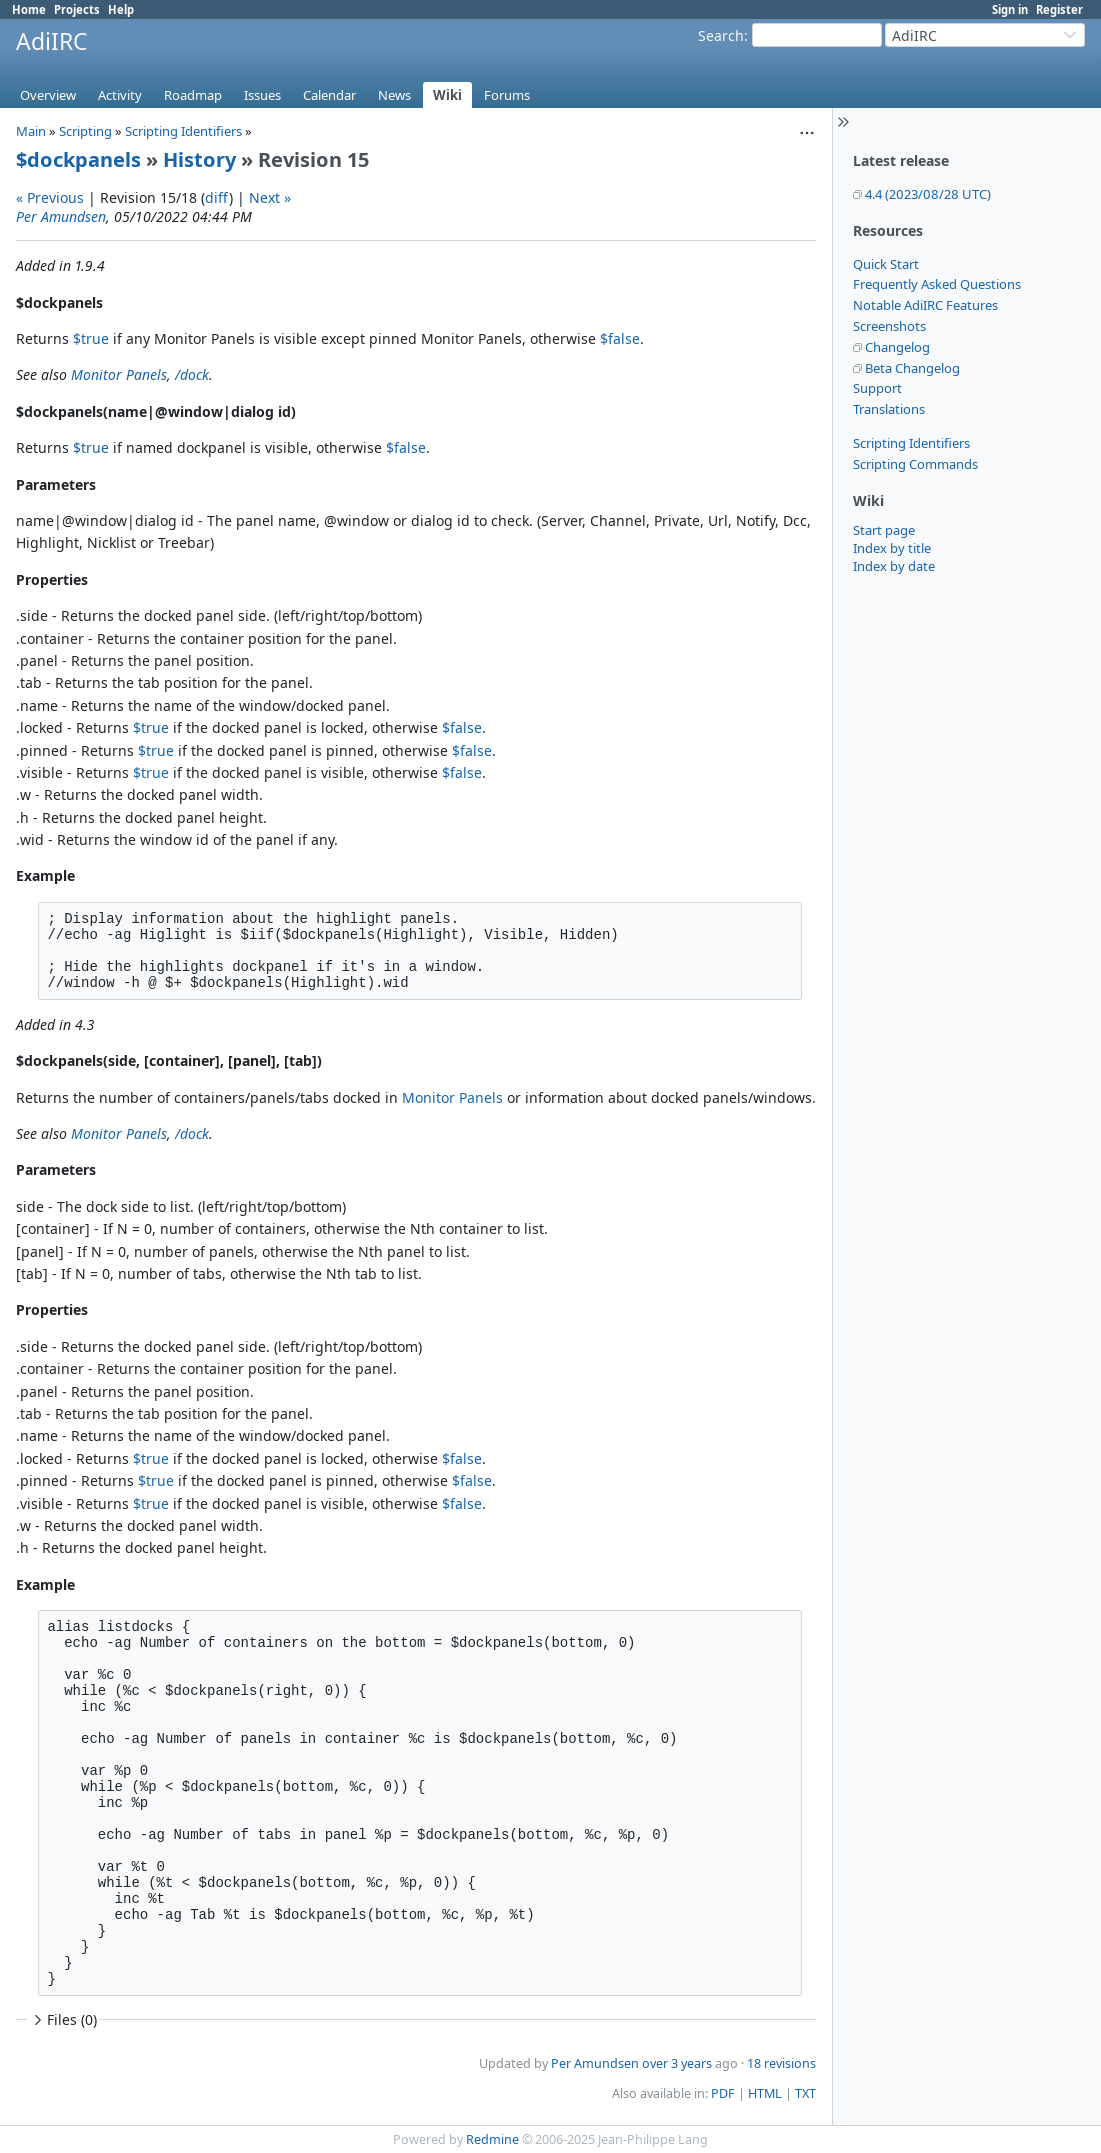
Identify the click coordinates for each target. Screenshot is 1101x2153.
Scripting (85, 131)
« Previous (50, 197)
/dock (192, 374)
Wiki (447, 95)
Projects (77, 9)
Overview (48, 95)
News (394, 95)
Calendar (329, 95)
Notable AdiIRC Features (925, 305)
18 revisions (781, 2063)
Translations (889, 409)
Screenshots (889, 326)
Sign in (1010, 9)
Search (721, 35)
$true (91, 338)
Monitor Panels (119, 374)
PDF (723, 2093)
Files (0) (63, 2019)
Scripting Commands (915, 464)
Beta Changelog (912, 368)
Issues (262, 95)
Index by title (892, 548)
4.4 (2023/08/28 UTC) (928, 194)
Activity (120, 95)
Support (877, 388)
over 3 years (677, 2063)
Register (1059, 9)
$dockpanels (78, 159)
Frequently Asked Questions (937, 284)
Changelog (897, 347)
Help (121, 9)
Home (29, 9)
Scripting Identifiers (911, 443)
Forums (507, 95)
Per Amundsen (61, 216)
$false (620, 338)
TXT (805, 2093)
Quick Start (886, 264)
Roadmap (193, 95)
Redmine (492, 2139)
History (199, 159)
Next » (270, 197)
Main (31, 131)
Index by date (894, 566)
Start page (884, 530)
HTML (765, 2093)
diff (217, 197)
